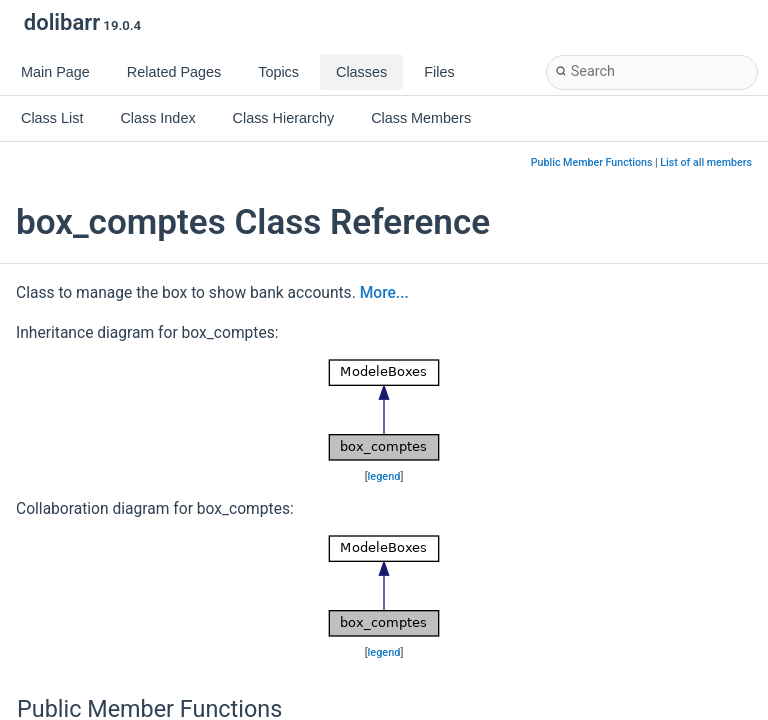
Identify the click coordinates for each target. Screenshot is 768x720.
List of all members (706, 162)
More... (384, 293)
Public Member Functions (592, 162)
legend (384, 476)
